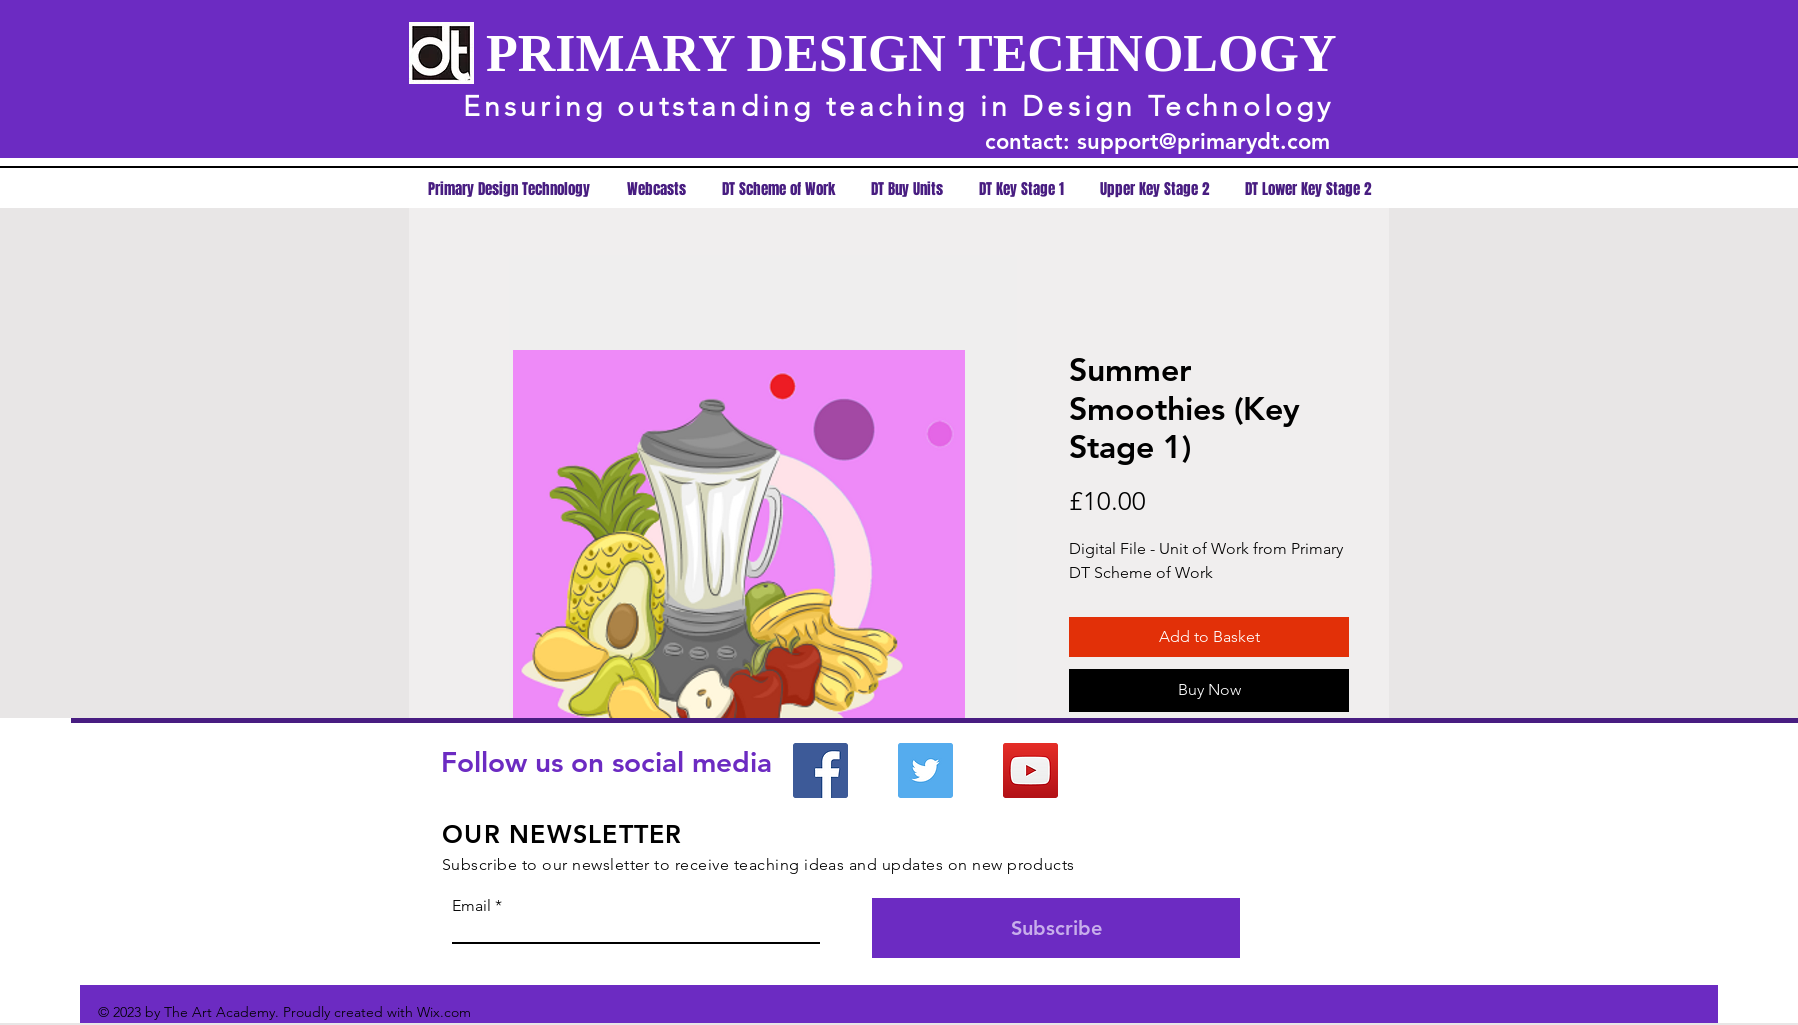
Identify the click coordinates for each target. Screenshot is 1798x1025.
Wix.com (444, 1012)
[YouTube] (1030, 770)
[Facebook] (820, 770)
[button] (1021, 189)
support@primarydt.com (1203, 141)
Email (471, 906)
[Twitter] (925, 770)
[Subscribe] (1056, 928)
